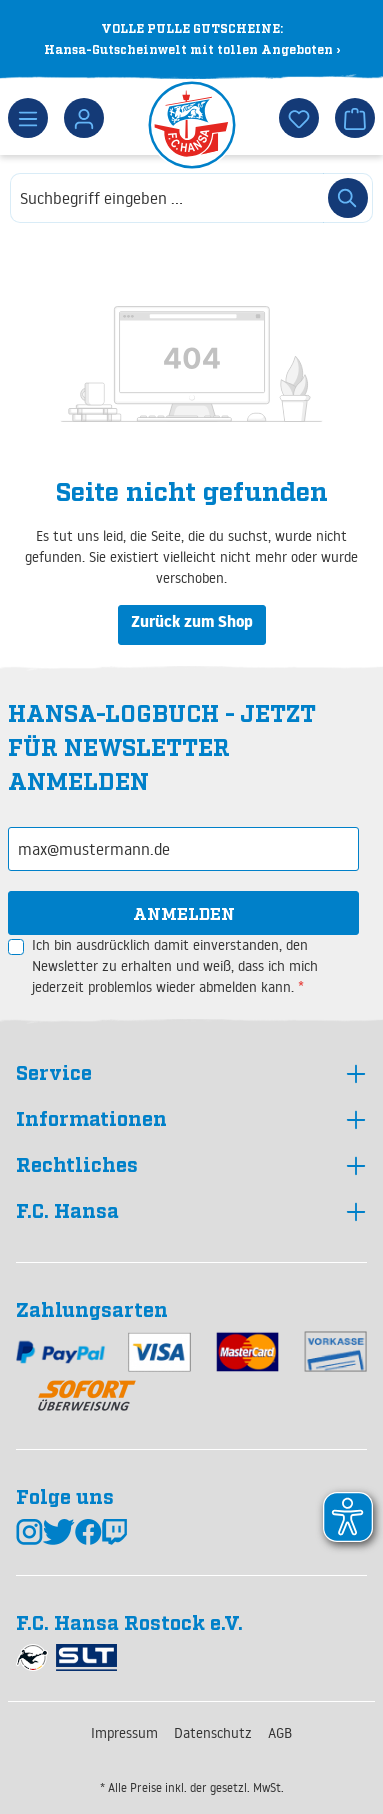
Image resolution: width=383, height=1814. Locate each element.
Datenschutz (213, 1733)
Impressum (124, 1733)
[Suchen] (348, 198)
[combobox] (167, 198)
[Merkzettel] (299, 118)
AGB (280, 1733)
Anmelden (184, 913)
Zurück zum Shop (192, 624)
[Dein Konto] (84, 118)
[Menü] (28, 118)
